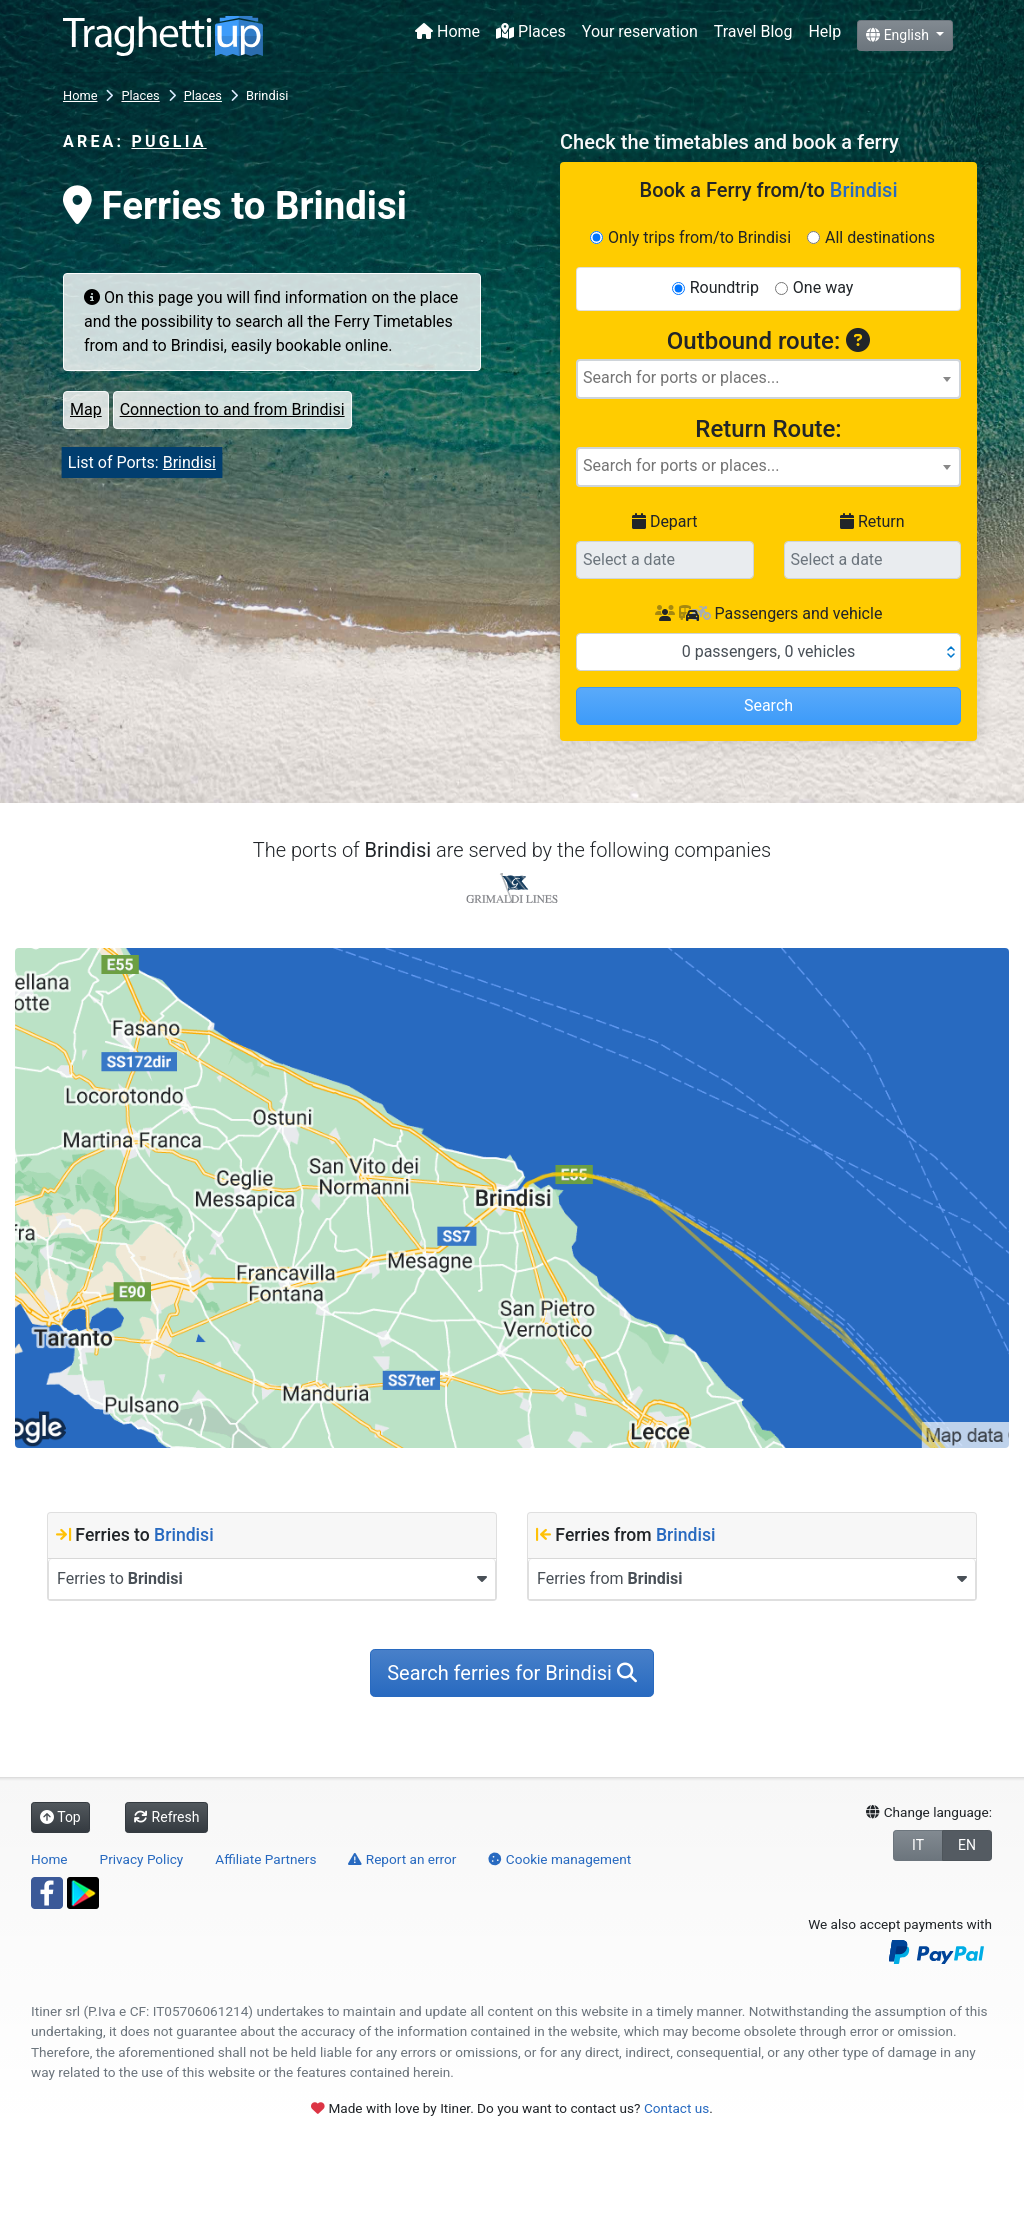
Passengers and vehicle (769, 613)
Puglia (168, 141)
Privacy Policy (142, 1859)
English (899, 35)
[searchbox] (768, 378)
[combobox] (768, 379)
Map (86, 409)
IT (918, 1845)
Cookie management (559, 1859)
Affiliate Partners (265, 1859)
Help (824, 31)
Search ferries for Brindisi (512, 1673)
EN (967, 1845)
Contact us (676, 2108)
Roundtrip (724, 287)
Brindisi (189, 462)
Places (531, 31)
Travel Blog (753, 31)
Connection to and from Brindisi (232, 409)
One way (823, 287)
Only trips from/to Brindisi (699, 237)
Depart (665, 521)
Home (447, 31)
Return (872, 521)
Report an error (402, 1859)
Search (768, 705)
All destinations (880, 237)
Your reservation (640, 31)
